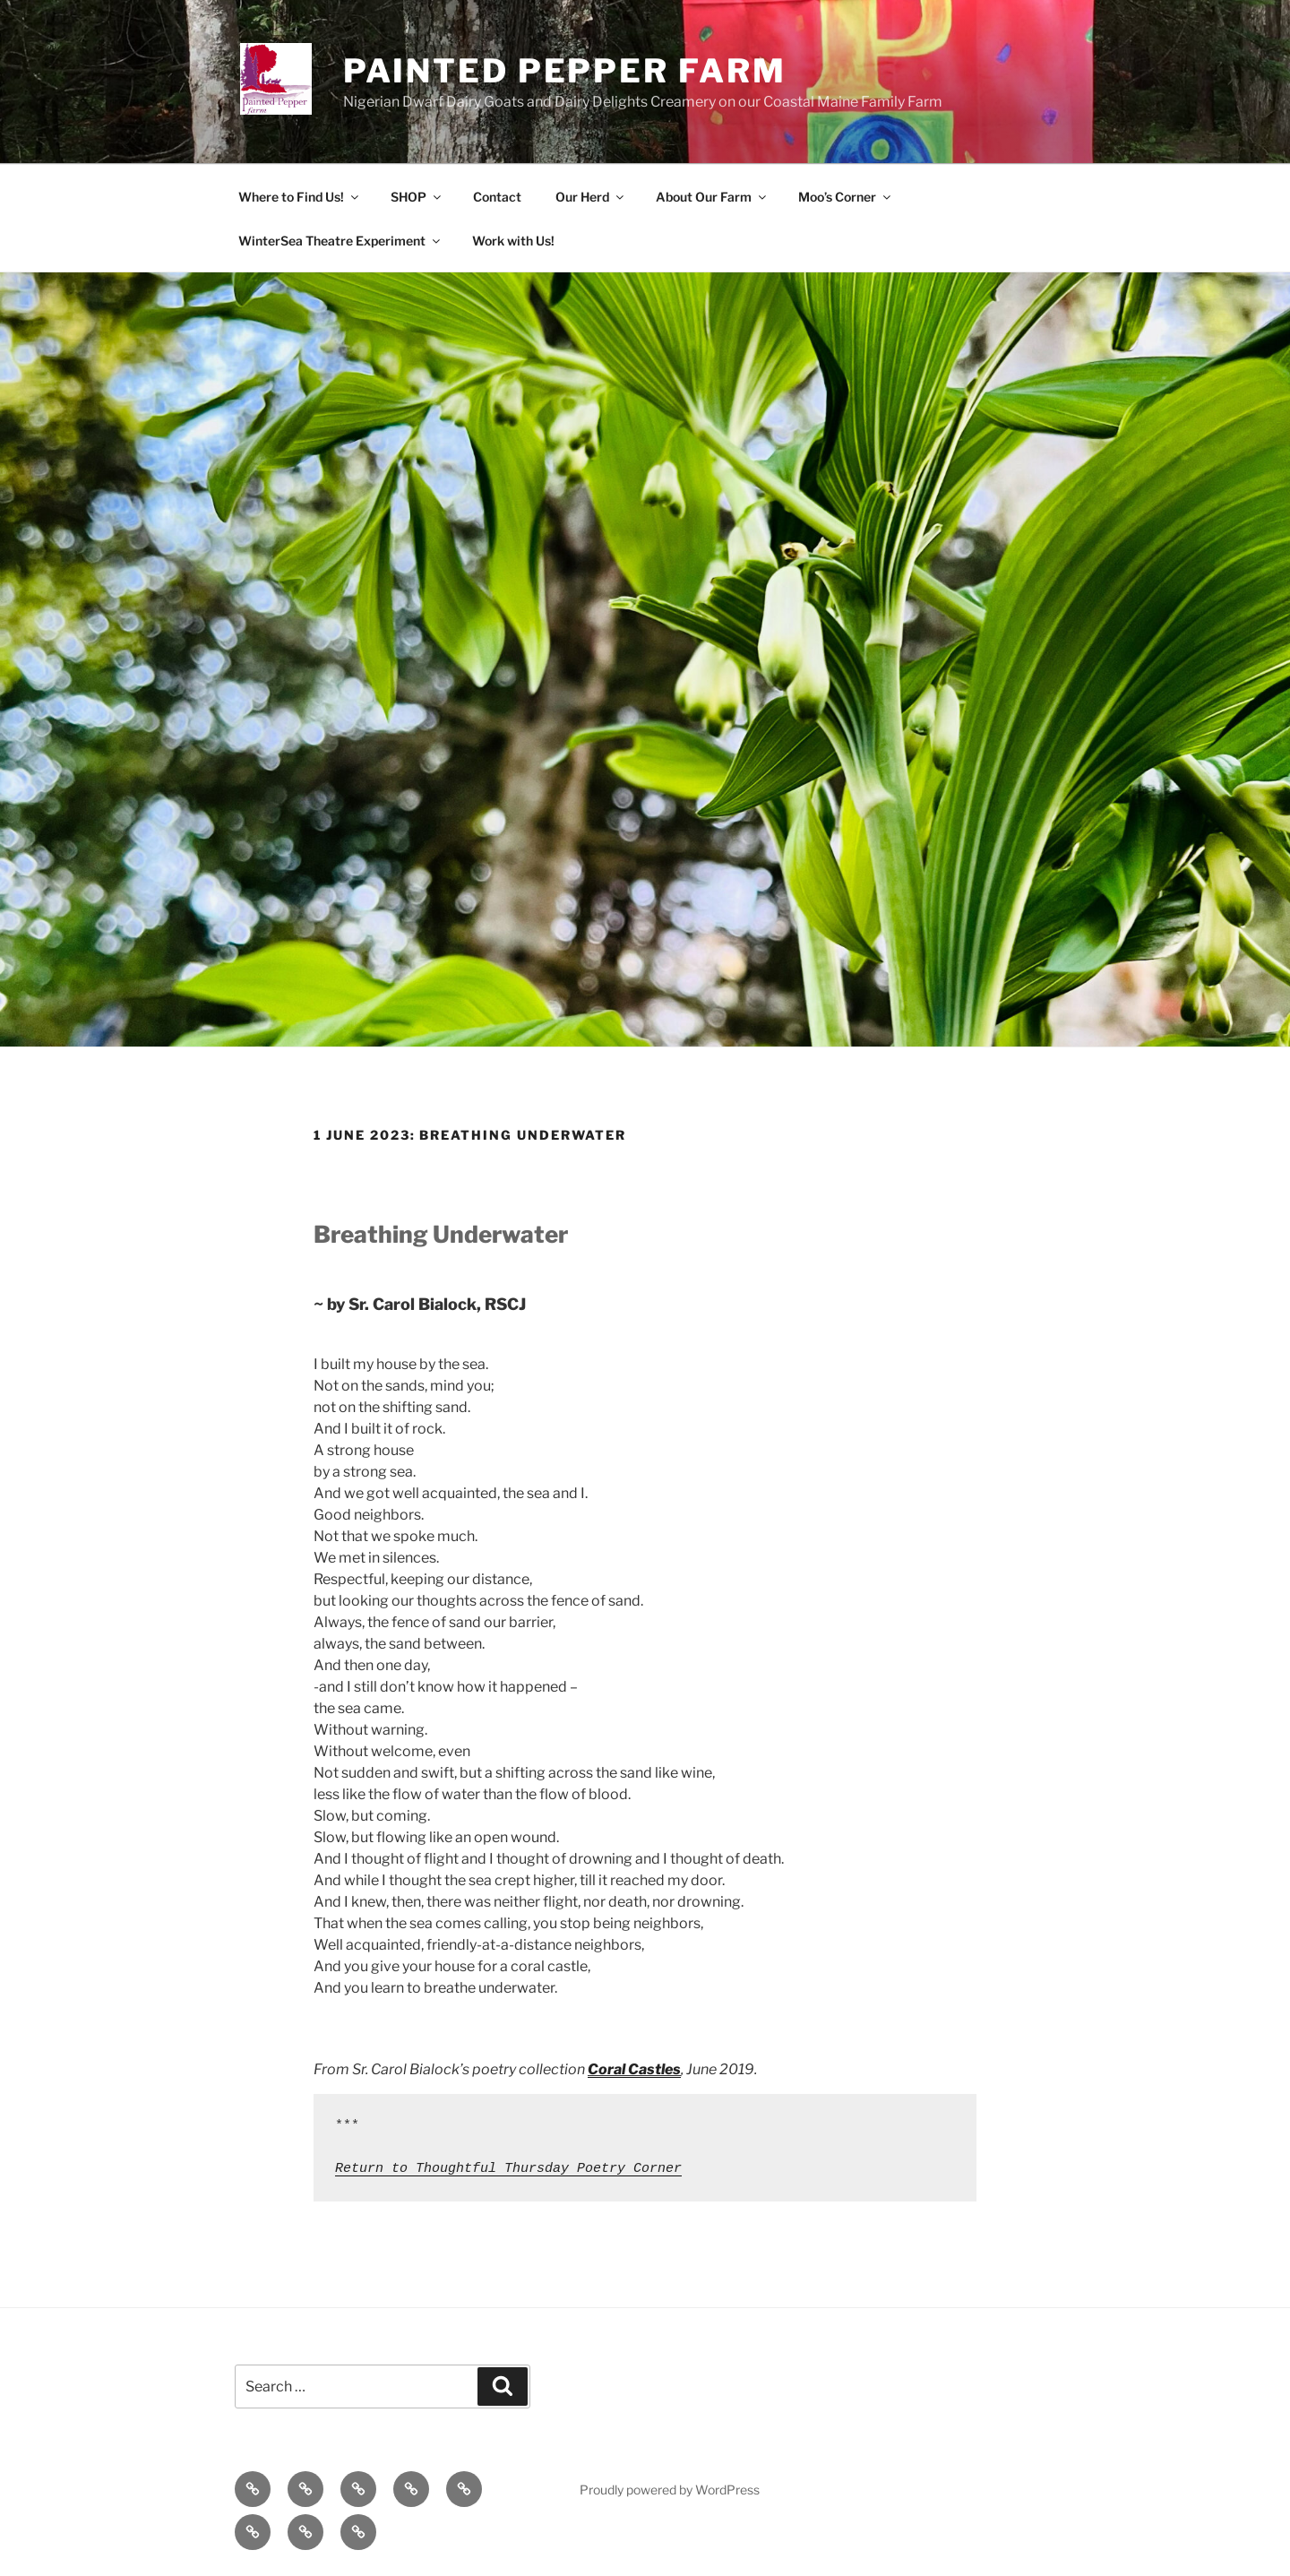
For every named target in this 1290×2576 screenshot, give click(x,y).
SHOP (417, 196)
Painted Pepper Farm (565, 70)
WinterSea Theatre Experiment (340, 240)
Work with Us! (513, 240)
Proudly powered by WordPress (670, 2489)
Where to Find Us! (299, 196)
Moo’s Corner (845, 196)
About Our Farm (712, 196)
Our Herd (590, 196)
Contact (497, 196)
